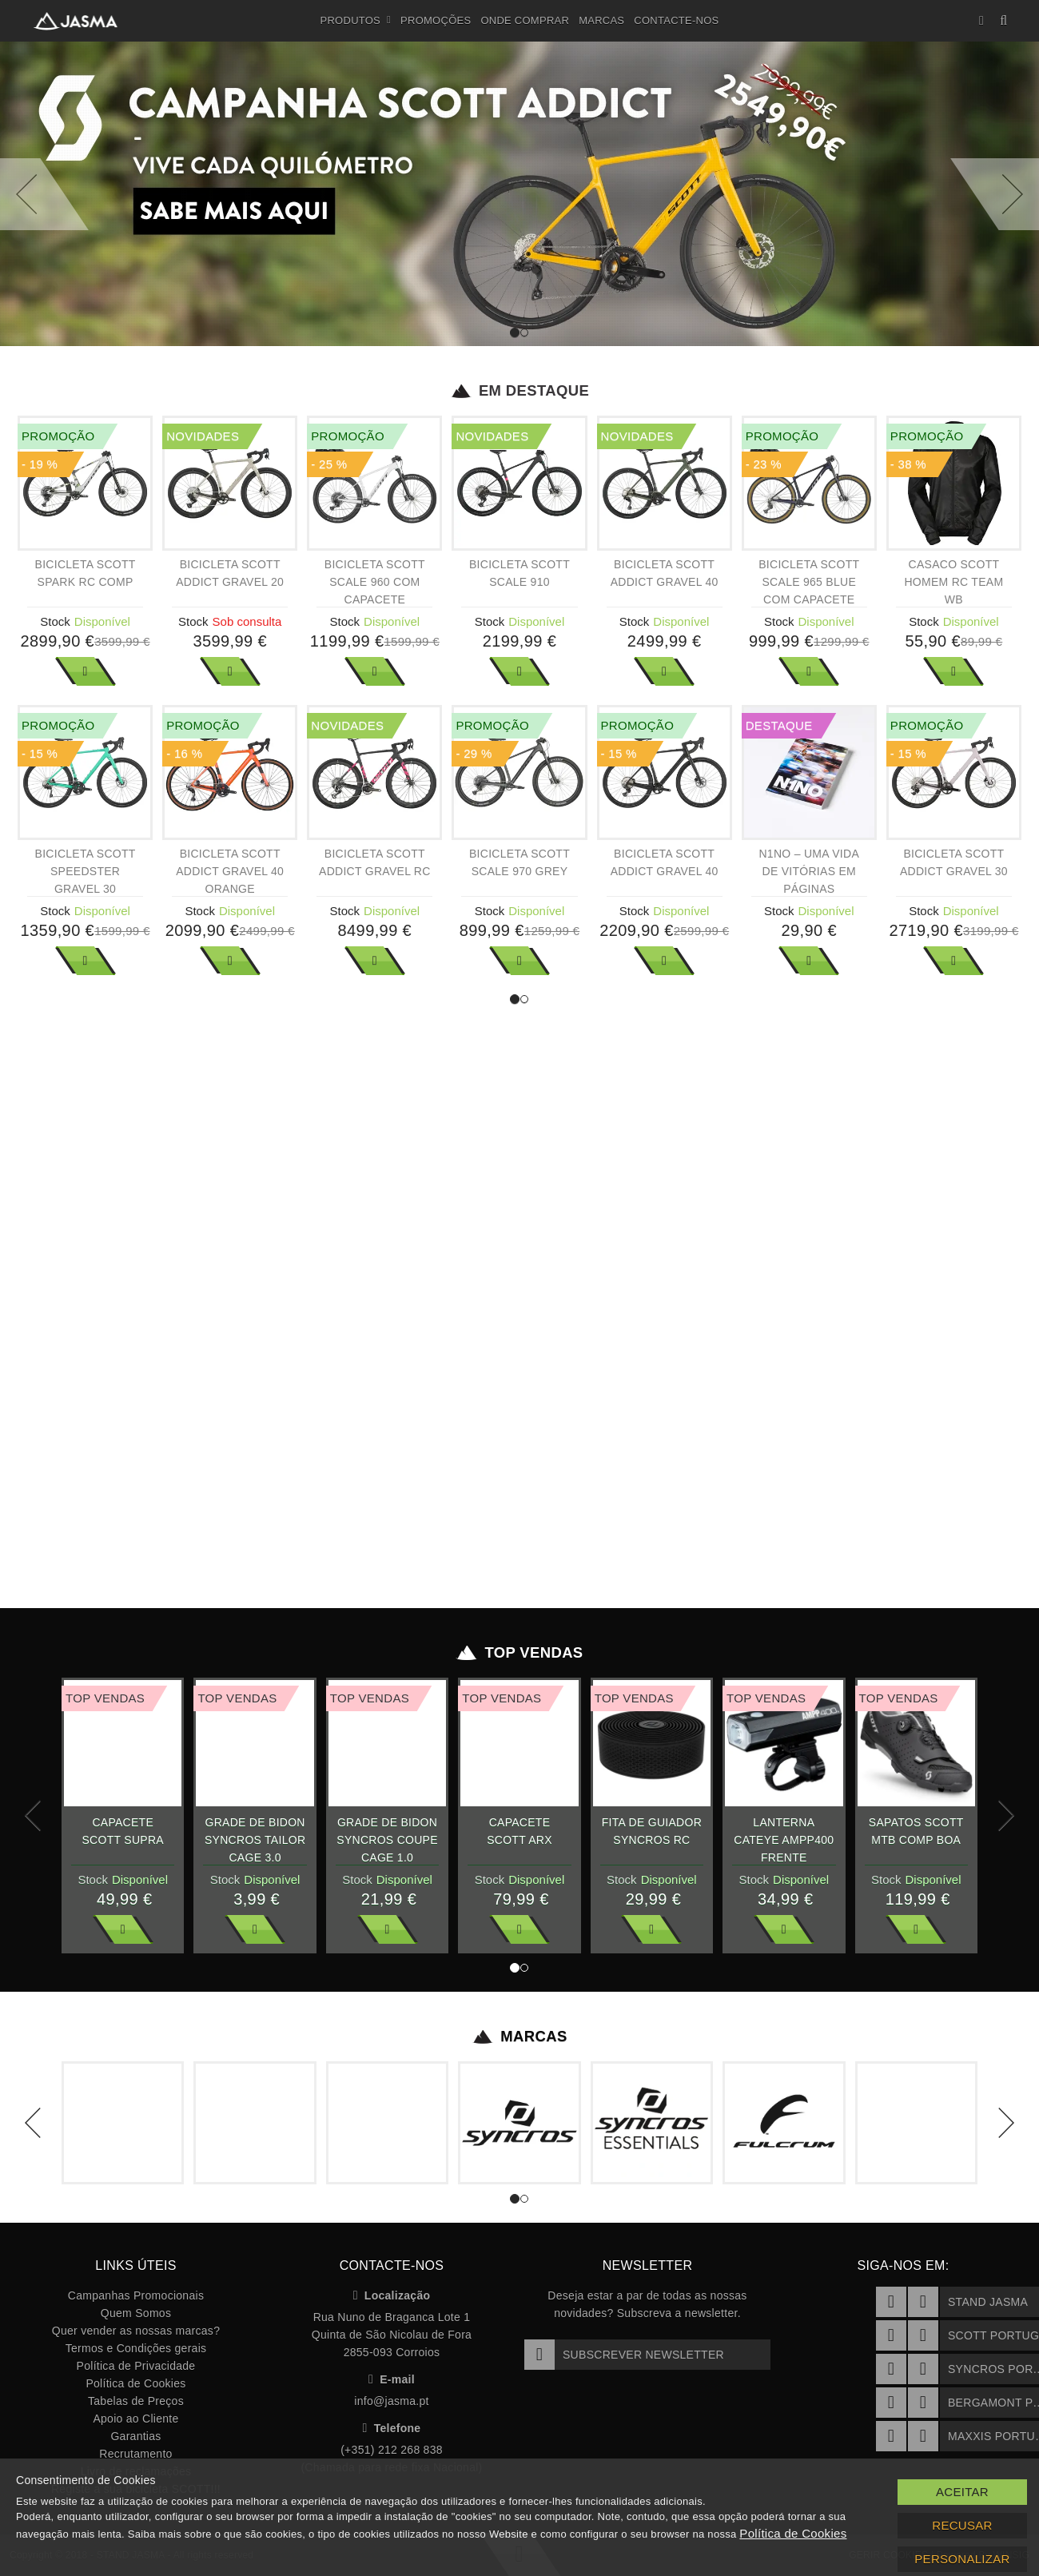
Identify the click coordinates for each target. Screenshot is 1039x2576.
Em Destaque (520, 390)
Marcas (601, 20)
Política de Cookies (135, 2383)
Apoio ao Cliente (135, 2418)
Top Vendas (520, 1652)
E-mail (391, 2379)
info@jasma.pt (391, 2401)
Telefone (392, 2428)
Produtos (356, 21)
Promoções (435, 20)
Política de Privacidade (136, 2365)
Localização (392, 2295)
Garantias (135, 2436)
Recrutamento (135, 2453)
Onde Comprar (524, 20)
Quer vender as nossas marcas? (136, 2330)
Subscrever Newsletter (624, 2354)
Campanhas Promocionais (136, 2295)
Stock (55, 621)
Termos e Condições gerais (136, 2348)
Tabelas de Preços (136, 2401)
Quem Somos (136, 2313)
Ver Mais (85, 671)
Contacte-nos (676, 20)
